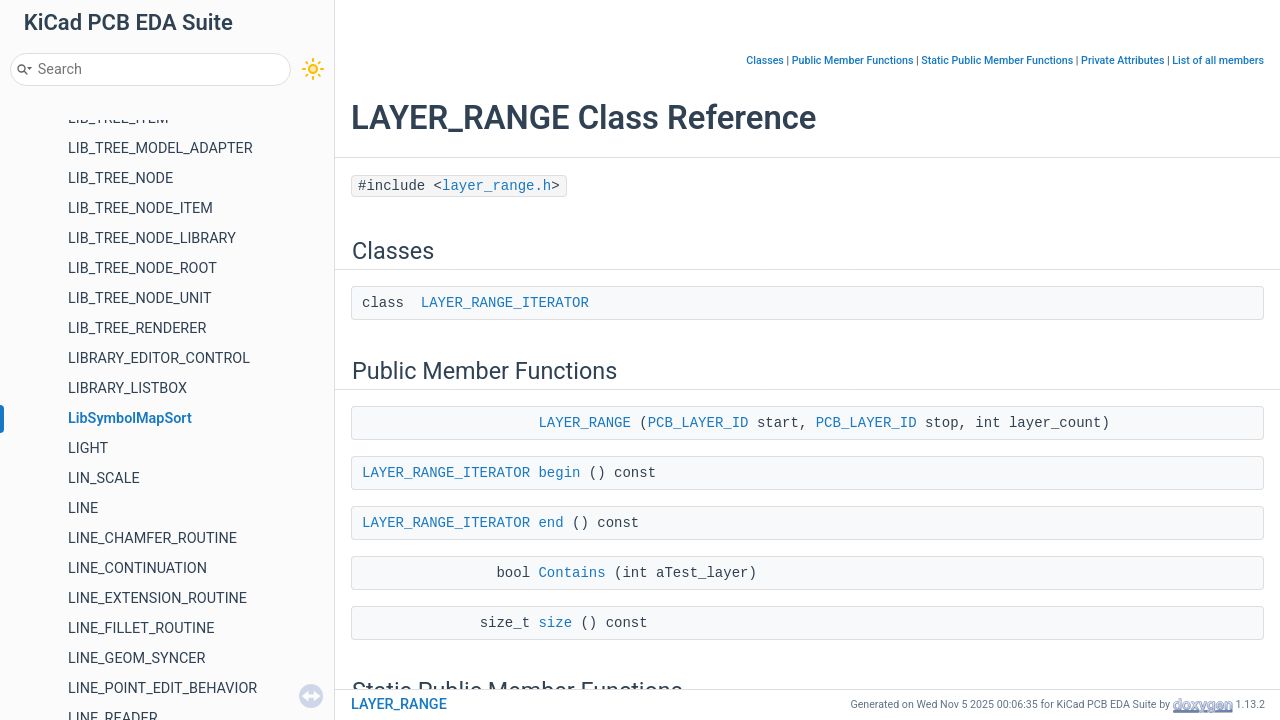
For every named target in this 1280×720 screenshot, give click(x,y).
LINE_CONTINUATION (137, 568)
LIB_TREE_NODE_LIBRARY (152, 238)
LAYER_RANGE (584, 423)
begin (559, 473)
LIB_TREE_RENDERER (137, 328)
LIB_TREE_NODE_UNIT (140, 298)
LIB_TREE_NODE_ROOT (142, 268)
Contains (571, 573)
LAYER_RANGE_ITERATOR (505, 303)
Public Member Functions (853, 60)
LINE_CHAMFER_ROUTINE (152, 538)
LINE (83, 508)
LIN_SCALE (104, 478)
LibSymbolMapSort (130, 418)
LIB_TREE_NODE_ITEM (140, 208)
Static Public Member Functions (997, 60)
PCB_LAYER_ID (698, 423)
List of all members (1218, 60)
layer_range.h (496, 186)
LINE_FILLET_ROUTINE (141, 628)
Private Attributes (1122, 60)
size (555, 623)
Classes (765, 60)
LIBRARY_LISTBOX (127, 388)
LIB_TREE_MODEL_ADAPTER (160, 148)
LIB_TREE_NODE (120, 178)
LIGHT (88, 448)
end (550, 523)
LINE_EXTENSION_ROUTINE (157, 598)
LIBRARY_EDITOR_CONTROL (159, 358)
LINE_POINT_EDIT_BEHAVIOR (162, 688)
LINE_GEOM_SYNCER (136, 658)
